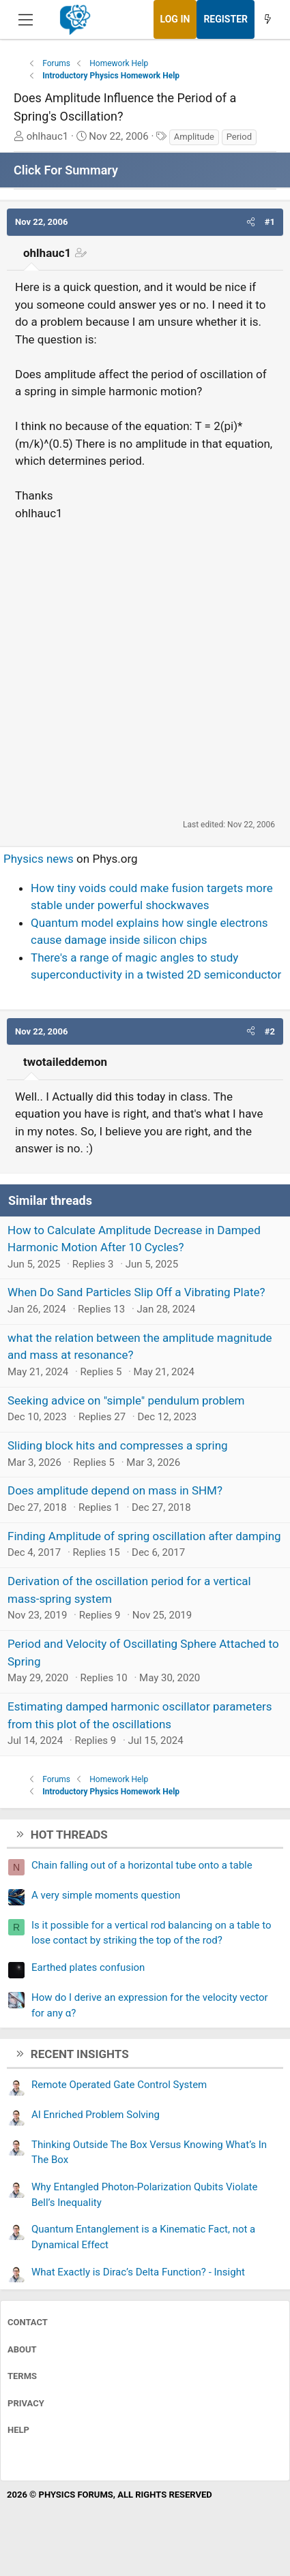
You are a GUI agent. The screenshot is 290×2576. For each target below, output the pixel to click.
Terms (22, 2376)
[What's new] (267, 19)
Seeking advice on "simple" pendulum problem (126, 1400)
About (22, 2349)
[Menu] (26, 20)
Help (18, 2430)
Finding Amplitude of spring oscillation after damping (144, 1536)
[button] (251, 222)
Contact (28, 2322)
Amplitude (194, 137)
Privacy (26, 2403)
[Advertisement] (145, 669)
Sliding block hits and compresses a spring (118, 1445)
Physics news (38, 858)
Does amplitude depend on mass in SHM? (115, 1490)
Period (239, 137)
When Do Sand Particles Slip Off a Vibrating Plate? (136, 1292)
